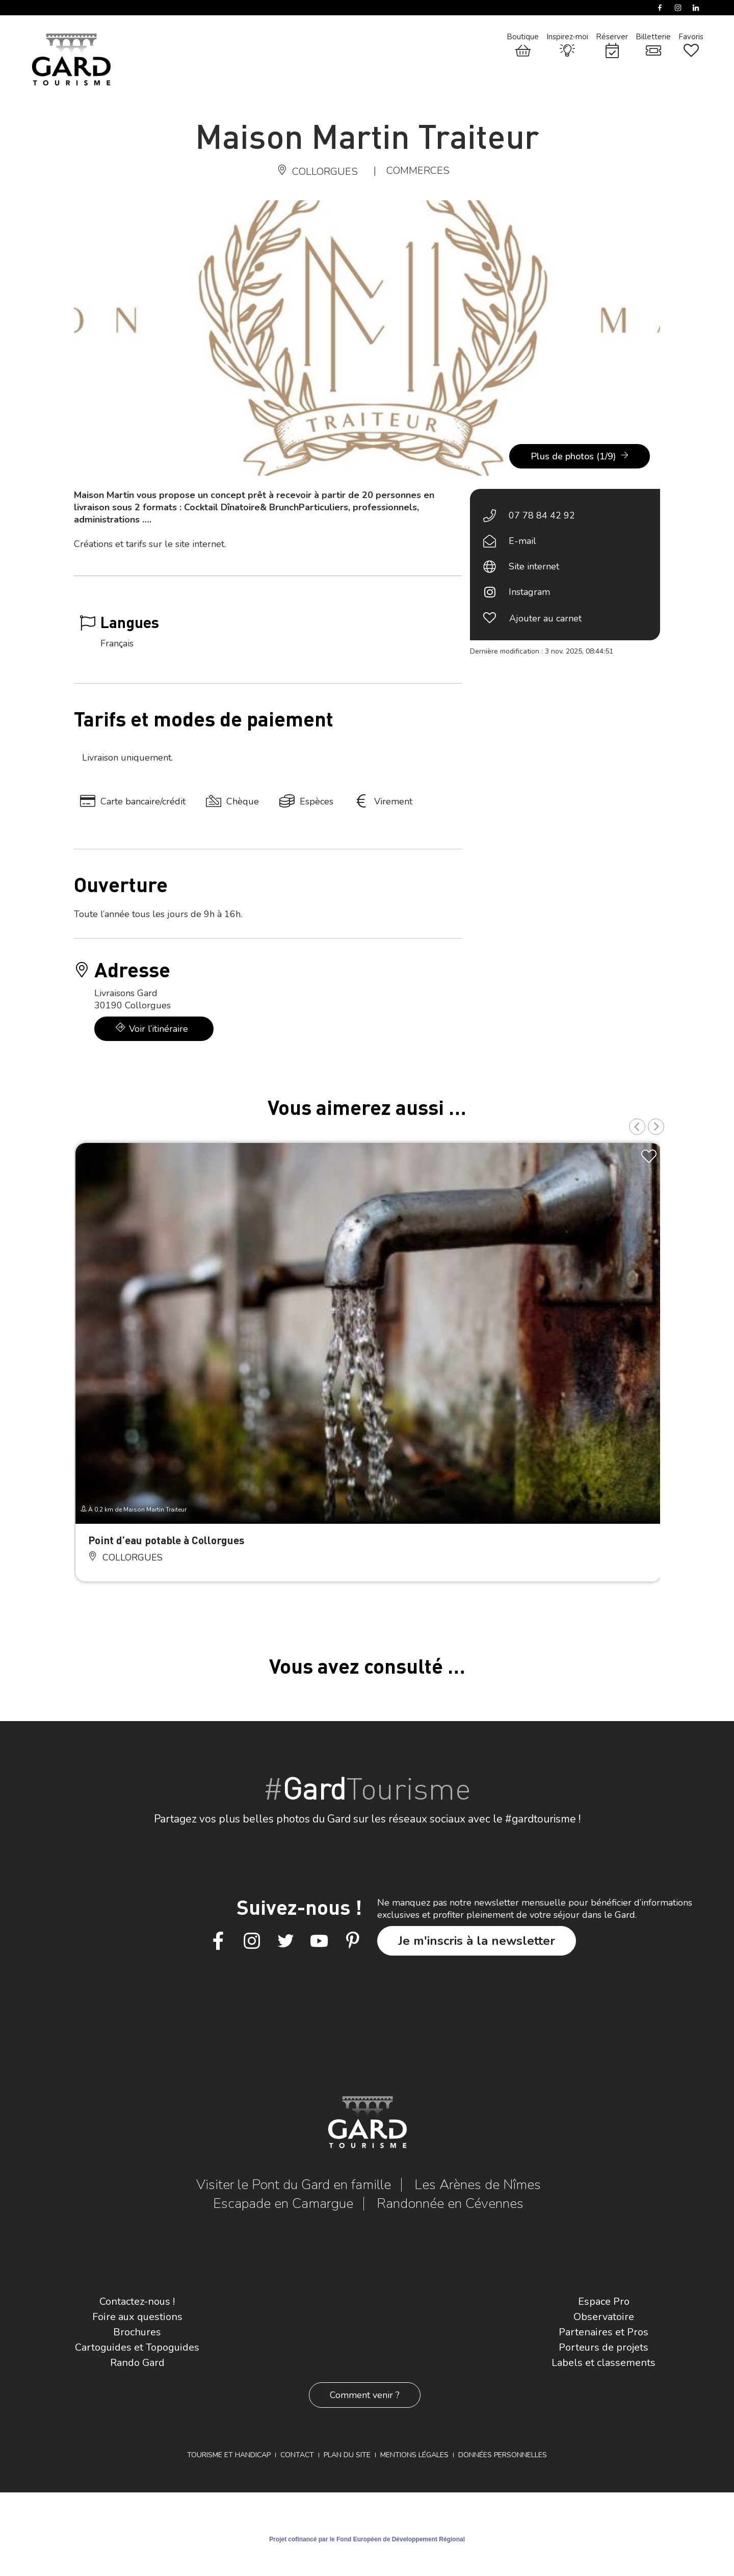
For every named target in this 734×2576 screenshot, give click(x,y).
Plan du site (347, 2455)
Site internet (534, 566)
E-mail (522, 541)
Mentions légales (414, 2455)
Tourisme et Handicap (229, 2455)
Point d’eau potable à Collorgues (166, 1540)
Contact (297, 2455)
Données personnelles (502, 2455)
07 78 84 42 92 (542, 515)
